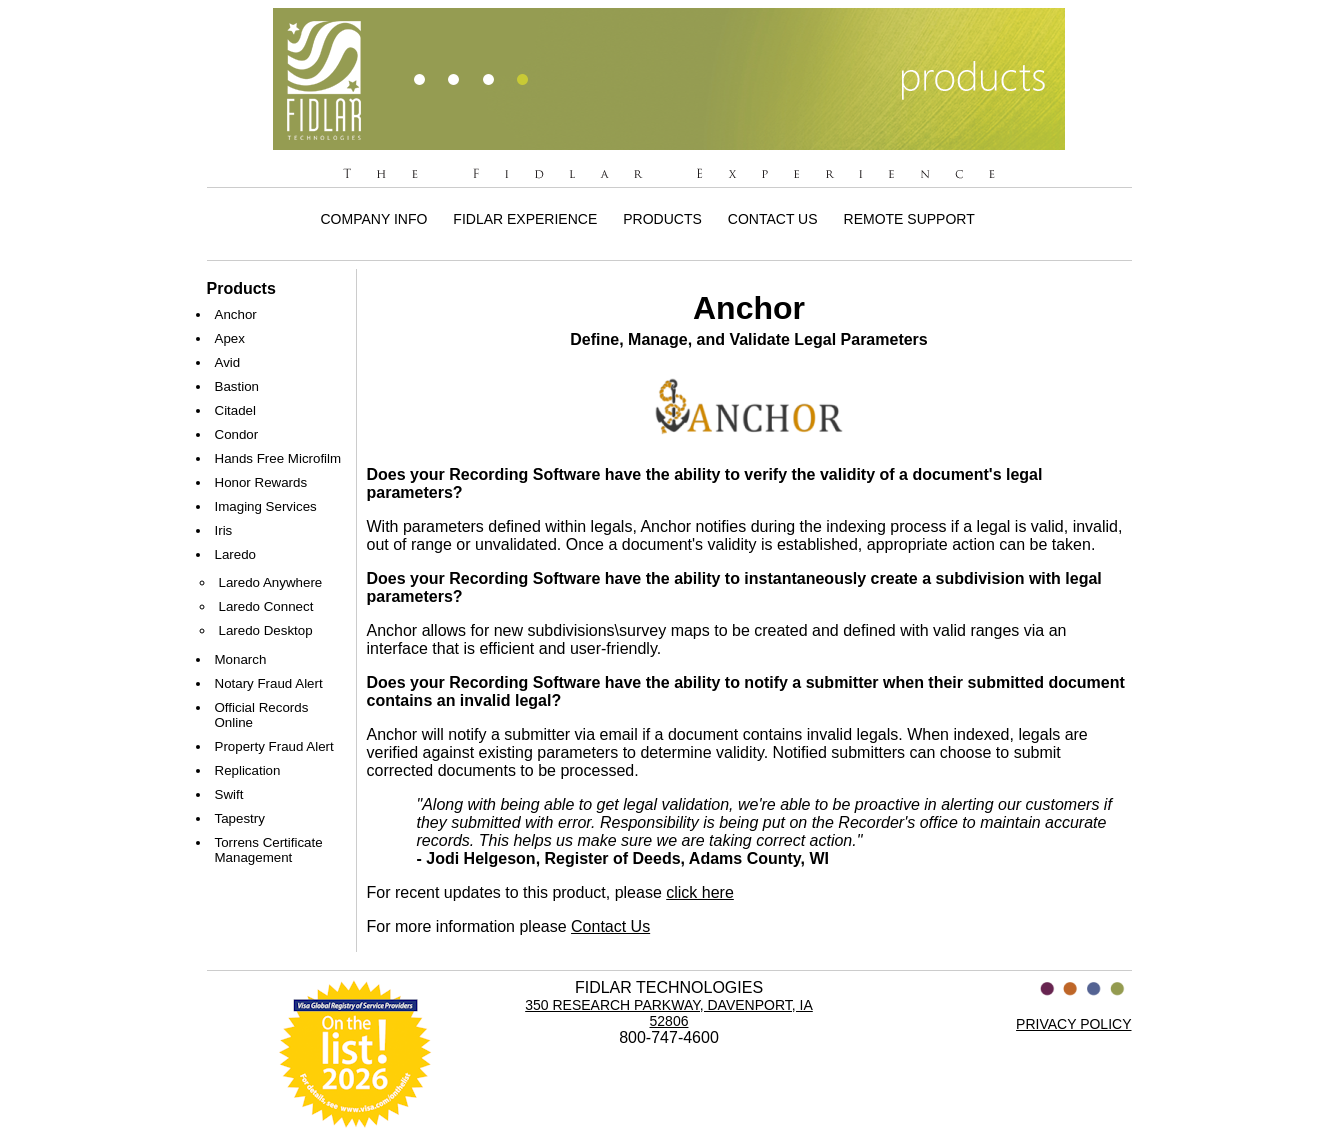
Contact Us (773, 219)
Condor (237, 434)
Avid (228, 362)
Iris (224, 530)
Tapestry (240, 818)
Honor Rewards (261, 482)
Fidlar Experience (525, 219)
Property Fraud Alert (274, 746)
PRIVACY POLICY (1073, 1024)
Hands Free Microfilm (278, 458)
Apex (230, 338)
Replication (248, 770)
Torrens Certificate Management (269, 850)
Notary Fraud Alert (269, 683)
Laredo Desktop (266, 630)
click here (700, 892)
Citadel (236, 410)
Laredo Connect (266, 606)
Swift (229, 794)
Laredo (236, 554)
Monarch (241, 659)
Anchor (236, 314)
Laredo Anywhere (271, 582)
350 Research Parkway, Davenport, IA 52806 (669, 1013)
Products (662, 219)
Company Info (374, 219)
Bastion (237, 386)
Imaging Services (266, 506)
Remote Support (909, 219)
